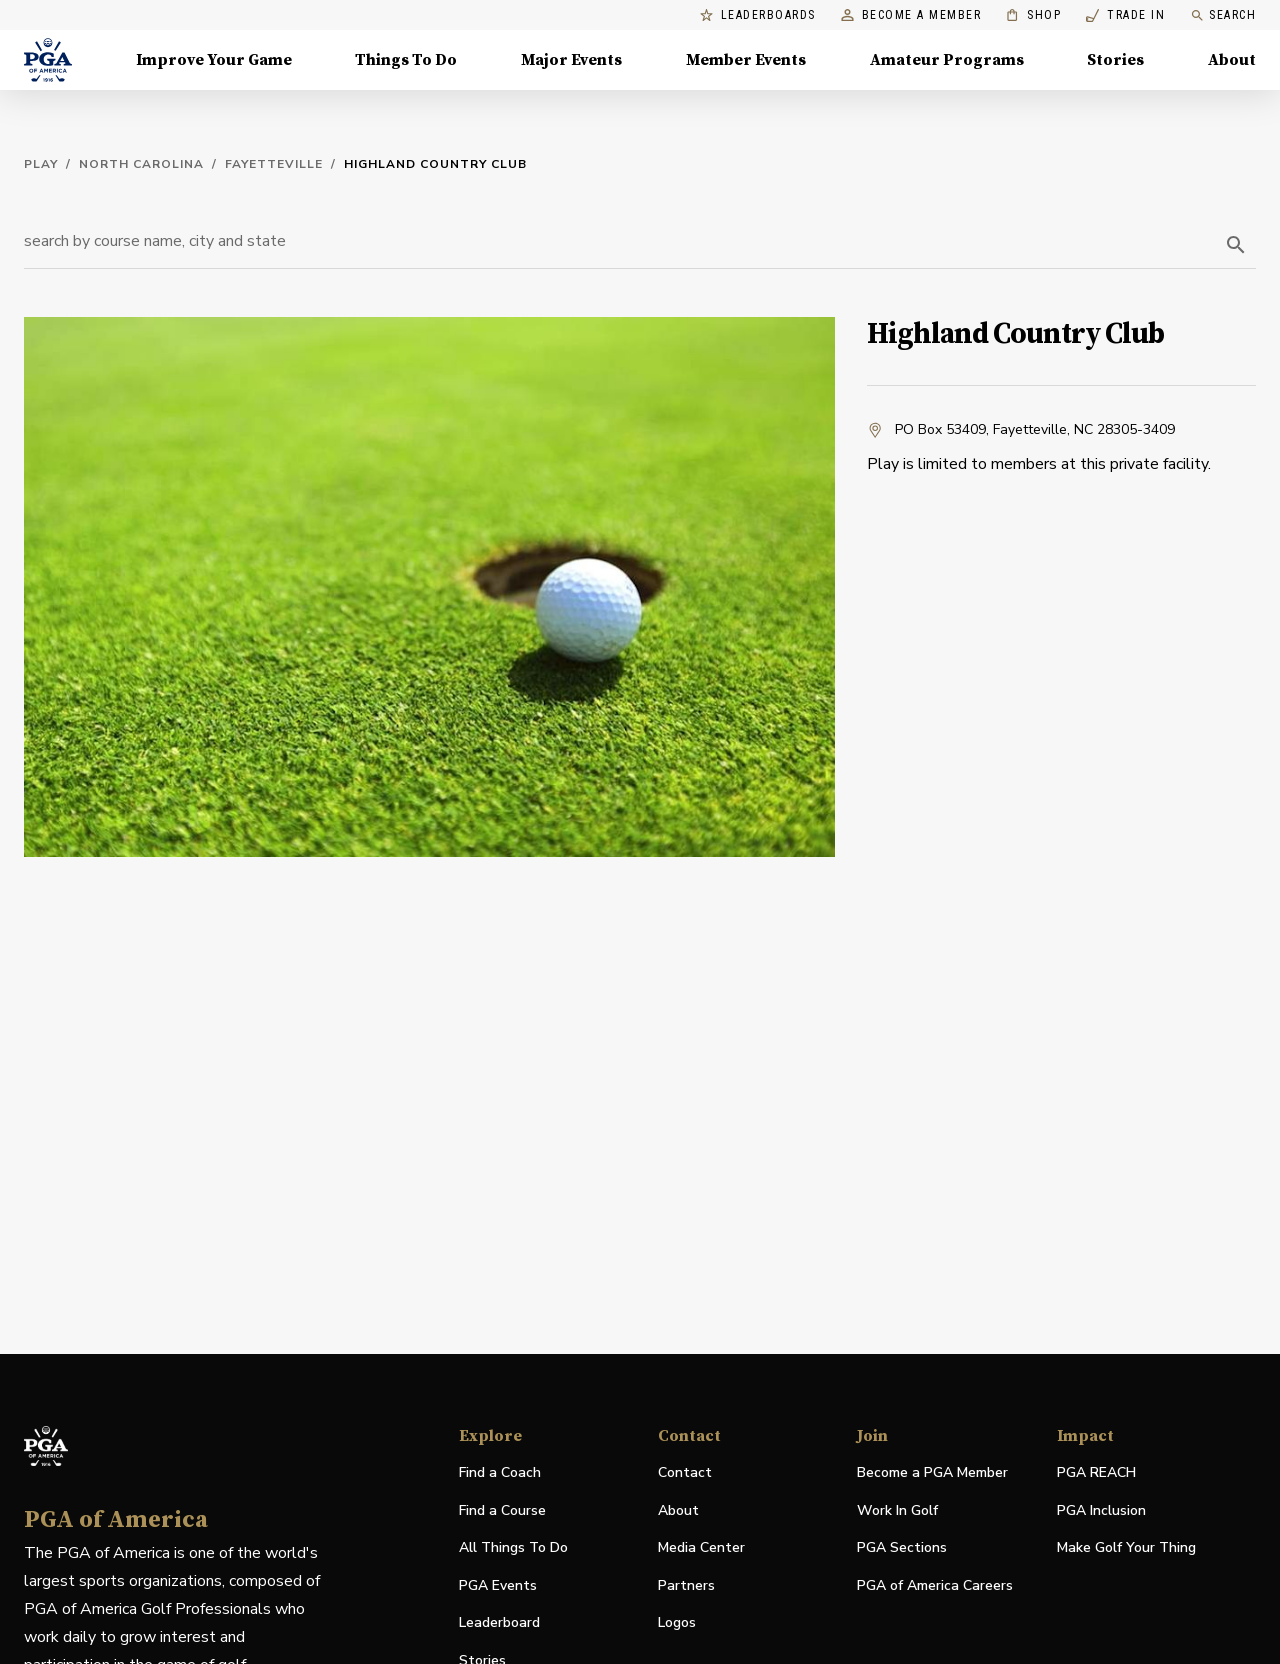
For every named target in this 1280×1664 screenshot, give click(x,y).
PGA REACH (1096, 1473)
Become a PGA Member (932, 1472)
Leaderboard (499, 1622)
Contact (685, 1472)
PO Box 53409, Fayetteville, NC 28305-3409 (1021, 430)
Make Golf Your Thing (1126, 1548)
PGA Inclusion (1101, 1510)
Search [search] (1223, 15)
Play (41, 164)
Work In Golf (897, 1510)
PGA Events (498, 1585)
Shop (1033, 15)
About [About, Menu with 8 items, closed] (1232, 60)
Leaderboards (758, 15)
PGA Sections (902, 1547)
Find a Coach (500, 1472)
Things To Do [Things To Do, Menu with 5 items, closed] (406, 60)
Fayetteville (274, 164)
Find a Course (502, 1510)
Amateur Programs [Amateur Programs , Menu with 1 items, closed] (947, 60)
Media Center (701, 1548)
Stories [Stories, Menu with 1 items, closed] (1115, 60)
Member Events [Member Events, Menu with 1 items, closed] (746, 60)
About (678, 1510)
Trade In (1125, 15)
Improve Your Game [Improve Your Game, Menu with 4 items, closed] (214, 60)
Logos (677, 1622)
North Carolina (141, 164)
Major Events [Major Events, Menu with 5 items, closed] (571, 60)
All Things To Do (513, 1547)
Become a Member (911, 15)
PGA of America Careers (935, 1586)
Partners (686, 1585)
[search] (1236, 245)
